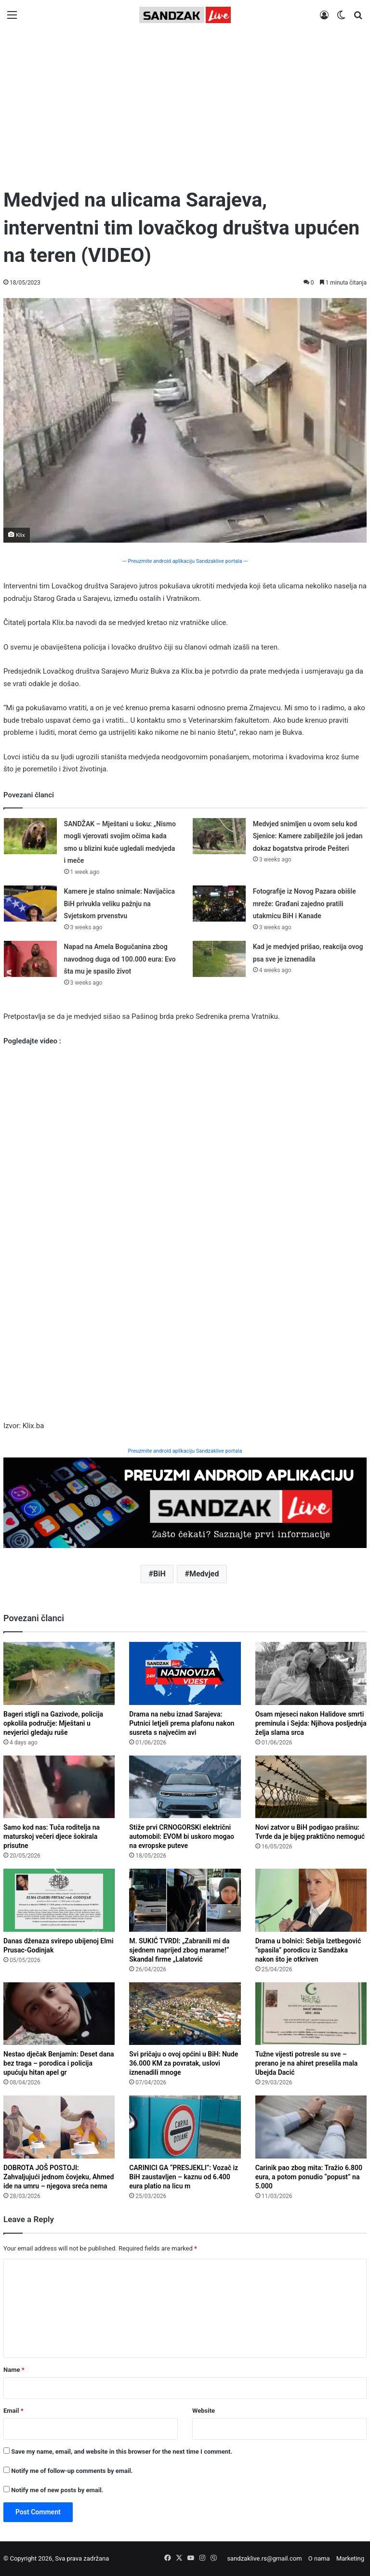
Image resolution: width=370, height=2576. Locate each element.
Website (203, 2410)
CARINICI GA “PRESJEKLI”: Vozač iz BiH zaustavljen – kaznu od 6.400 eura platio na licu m (183, 2177)
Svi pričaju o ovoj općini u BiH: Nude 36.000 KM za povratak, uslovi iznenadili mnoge (183, 2063)
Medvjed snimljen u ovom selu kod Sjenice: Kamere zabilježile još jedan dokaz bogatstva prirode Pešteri (308, 836)
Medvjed (204, 1573)
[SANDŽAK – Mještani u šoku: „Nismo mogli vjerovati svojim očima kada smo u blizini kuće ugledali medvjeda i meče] (30, 836)
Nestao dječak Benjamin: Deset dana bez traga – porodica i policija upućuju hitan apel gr (58, 2063)
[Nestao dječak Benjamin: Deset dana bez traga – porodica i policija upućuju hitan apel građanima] (59, 2013)
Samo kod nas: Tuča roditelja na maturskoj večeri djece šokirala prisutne (51, 1836)
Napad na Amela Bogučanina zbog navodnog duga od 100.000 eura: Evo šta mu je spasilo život (120, 959)
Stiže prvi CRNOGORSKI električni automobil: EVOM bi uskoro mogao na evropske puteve (181, 1836)
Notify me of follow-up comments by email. (71, 2470)
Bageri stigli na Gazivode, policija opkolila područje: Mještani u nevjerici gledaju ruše (53, 1723)
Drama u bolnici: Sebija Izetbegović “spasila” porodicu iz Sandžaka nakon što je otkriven (308, 1950)
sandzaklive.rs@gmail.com (264, 2558)
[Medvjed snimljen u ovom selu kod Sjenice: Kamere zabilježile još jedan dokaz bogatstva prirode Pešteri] (219, 836)
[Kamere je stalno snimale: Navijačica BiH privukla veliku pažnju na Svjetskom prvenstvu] (30, 903)
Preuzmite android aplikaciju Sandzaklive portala (185, 1451)
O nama (319, 2558)
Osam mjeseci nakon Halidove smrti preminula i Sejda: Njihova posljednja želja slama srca (311, 1723)
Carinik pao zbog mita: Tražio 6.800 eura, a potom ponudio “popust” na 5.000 (308, 2177)
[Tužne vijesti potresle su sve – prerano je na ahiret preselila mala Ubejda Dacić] (311, 2013)
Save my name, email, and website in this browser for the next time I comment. (121, 2451)
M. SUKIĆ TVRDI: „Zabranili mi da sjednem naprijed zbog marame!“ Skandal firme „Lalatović (179, 1950)
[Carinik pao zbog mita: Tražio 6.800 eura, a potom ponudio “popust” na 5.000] (311, 2126)
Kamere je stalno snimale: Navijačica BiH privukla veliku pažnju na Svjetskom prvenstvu (119, 903)
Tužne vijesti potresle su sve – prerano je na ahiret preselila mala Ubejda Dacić (306, 2063)
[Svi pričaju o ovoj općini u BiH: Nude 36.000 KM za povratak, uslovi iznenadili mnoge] (184, 2013)
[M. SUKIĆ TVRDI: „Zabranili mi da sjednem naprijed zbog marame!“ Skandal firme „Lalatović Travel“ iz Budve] (184, 1900)
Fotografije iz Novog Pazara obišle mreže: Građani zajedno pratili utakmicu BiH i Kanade (304, 903)
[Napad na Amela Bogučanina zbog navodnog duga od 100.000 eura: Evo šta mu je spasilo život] (30, 959)
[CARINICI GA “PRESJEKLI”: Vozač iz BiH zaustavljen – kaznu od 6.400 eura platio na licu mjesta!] (184, 2126)
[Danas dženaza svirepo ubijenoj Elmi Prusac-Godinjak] (59, 1900)
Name (14, 2369)
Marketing (350, 2558)
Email (13, 2410)
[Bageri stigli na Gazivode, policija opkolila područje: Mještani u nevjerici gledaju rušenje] (59, 1673)
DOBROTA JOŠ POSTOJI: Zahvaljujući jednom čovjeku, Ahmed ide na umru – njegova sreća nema (58, 2177)
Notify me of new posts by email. (57, 2490)
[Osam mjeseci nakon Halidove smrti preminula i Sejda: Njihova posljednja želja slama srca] (311, 1673)
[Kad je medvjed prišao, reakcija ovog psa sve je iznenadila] (219, 959)
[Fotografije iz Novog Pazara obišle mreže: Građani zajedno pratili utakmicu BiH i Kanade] (219, 903)
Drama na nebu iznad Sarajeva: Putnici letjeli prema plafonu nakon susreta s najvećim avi (181, 1723)
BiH (159, 1573)
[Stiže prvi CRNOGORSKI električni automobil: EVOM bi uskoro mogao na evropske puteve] (184, 1787)
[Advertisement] (185, 104)
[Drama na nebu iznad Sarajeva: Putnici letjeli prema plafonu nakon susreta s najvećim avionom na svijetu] (184, 1673)
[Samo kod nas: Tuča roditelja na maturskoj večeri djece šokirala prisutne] (59, 1787)
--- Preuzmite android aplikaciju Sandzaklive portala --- (185, 561)
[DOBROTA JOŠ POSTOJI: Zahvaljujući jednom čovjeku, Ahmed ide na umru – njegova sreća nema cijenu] (59, 2126)
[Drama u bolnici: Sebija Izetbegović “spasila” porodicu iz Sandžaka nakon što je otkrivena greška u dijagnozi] (311, 1900)
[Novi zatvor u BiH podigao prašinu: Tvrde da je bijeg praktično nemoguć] (311, 1787)
